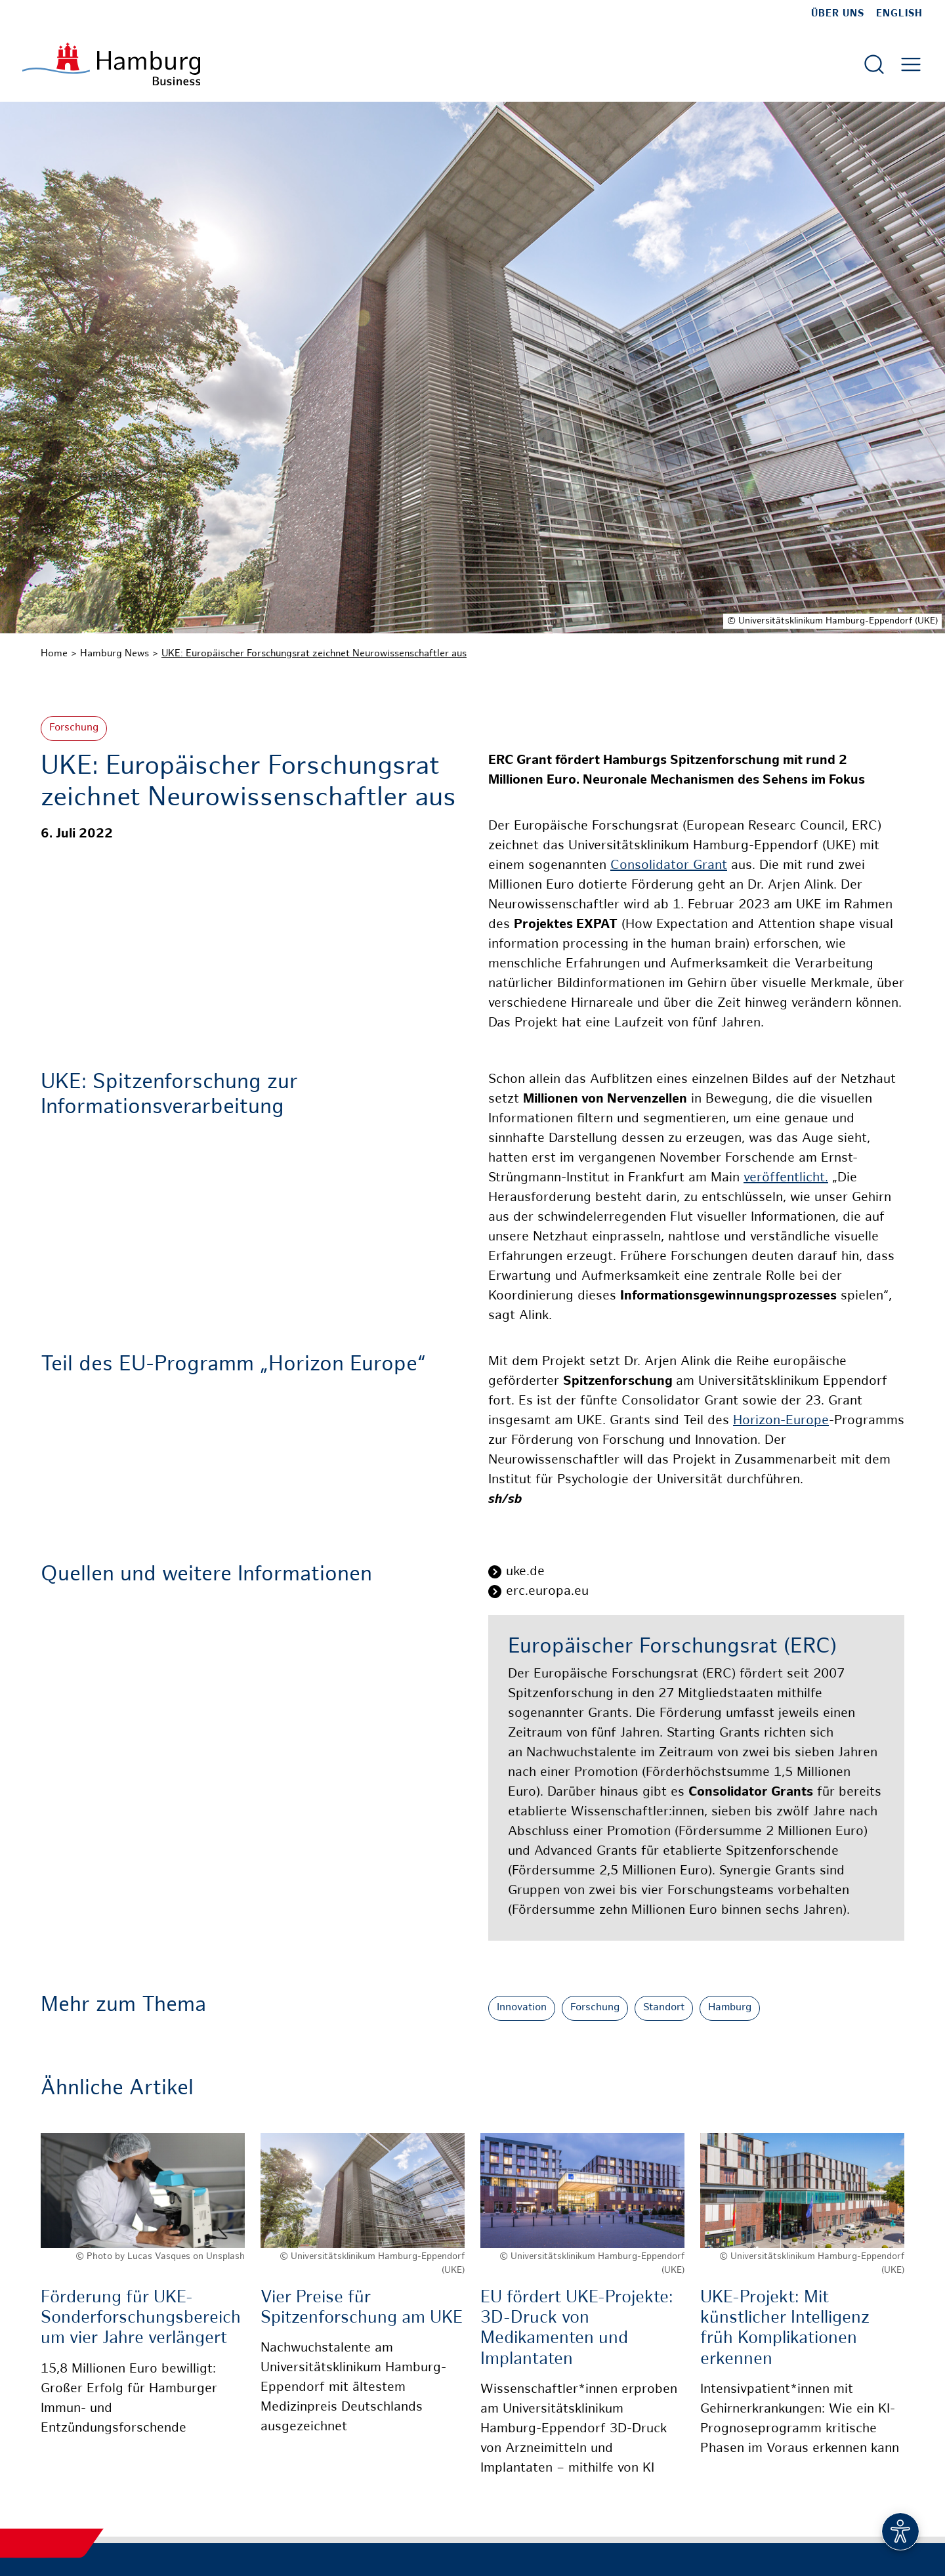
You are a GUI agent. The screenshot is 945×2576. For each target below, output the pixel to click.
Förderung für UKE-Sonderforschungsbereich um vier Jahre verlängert (141, 2318)
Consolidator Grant (668, 866)
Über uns (837, 13)
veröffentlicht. (786, 1178)
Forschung (73, 728)
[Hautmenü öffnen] (911, 64)
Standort (663, 2008)
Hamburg (729, 2008)
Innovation (522, 2008)
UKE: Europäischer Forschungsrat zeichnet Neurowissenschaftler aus (314, 653)
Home (54, 653)
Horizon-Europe (781, 1421)
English (899, 13)
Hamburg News (114, 653)
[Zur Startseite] (111, 64)
